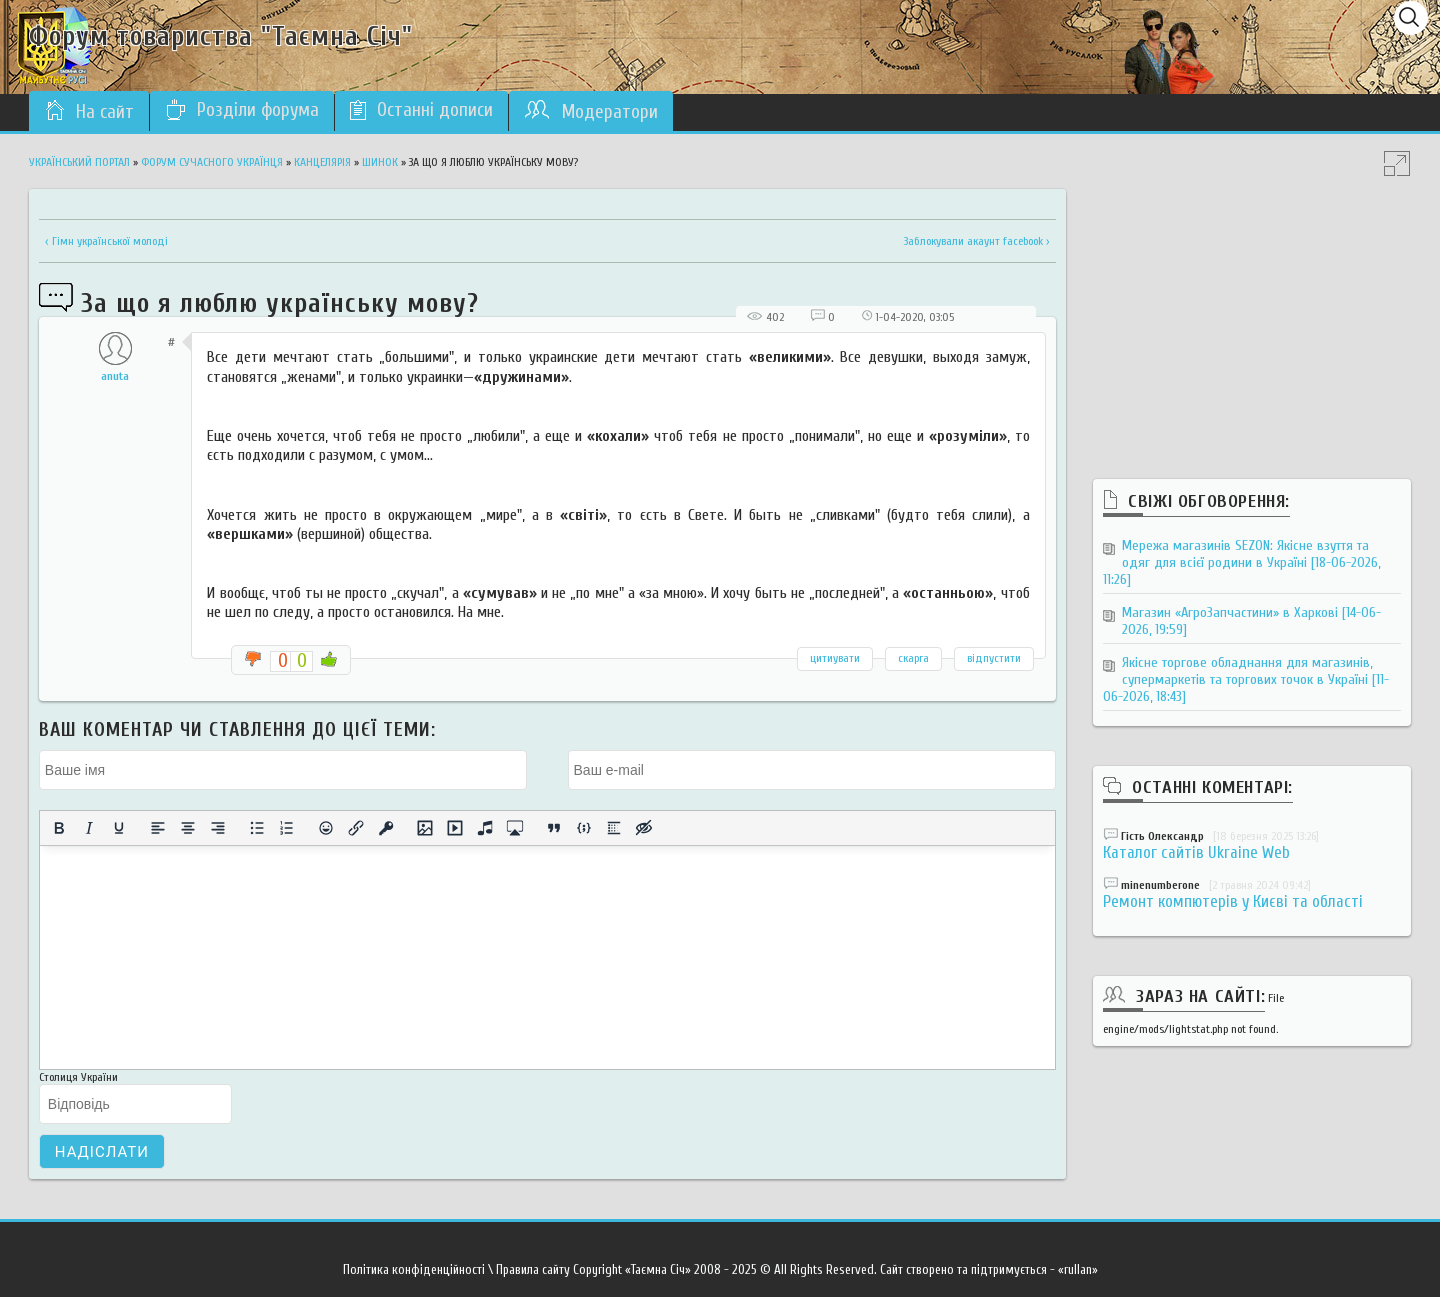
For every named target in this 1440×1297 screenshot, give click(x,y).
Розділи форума (242, 110)
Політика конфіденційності (414, 1269)
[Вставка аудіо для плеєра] (485, 828)
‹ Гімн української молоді (106, 241)
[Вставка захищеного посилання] (386, 828)
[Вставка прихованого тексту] (644, 828)
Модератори (591, 111)
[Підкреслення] (119, 828)
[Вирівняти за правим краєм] (218, 828)
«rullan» (1078, 1269)
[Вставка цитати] (554, 828)
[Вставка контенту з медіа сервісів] (515, 828)
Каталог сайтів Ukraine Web (1196, 852)
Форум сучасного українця (212, 162)
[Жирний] (59, 828)
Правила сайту (533, 1269)
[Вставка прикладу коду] (584, 828)
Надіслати (102, 1152)
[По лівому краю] (158, 828)
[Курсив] (89, 828)
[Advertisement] (1252, 314)
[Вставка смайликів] (326, 828)
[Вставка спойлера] (614, 828)
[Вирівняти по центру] (188, 828)
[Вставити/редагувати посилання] (356, 828)
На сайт (89, 111)
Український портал (79, 162)
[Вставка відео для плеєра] (455, 828)
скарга (913, 658)
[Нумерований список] (287, 828)
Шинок (380, 162)
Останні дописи (421, 110)
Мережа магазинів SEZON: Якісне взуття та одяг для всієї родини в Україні (1241, 562)
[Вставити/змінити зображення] (425, 828)
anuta (115, 376)
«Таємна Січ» (658, 1269)
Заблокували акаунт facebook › (977, 241)
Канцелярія (322, 162)
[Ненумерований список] (257, 828)
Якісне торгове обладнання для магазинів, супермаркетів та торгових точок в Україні (1246, 679)
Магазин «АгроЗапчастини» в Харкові (1251, 621)
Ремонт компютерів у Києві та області (1233, 901)
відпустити (994, 658)
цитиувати (835, 658)
